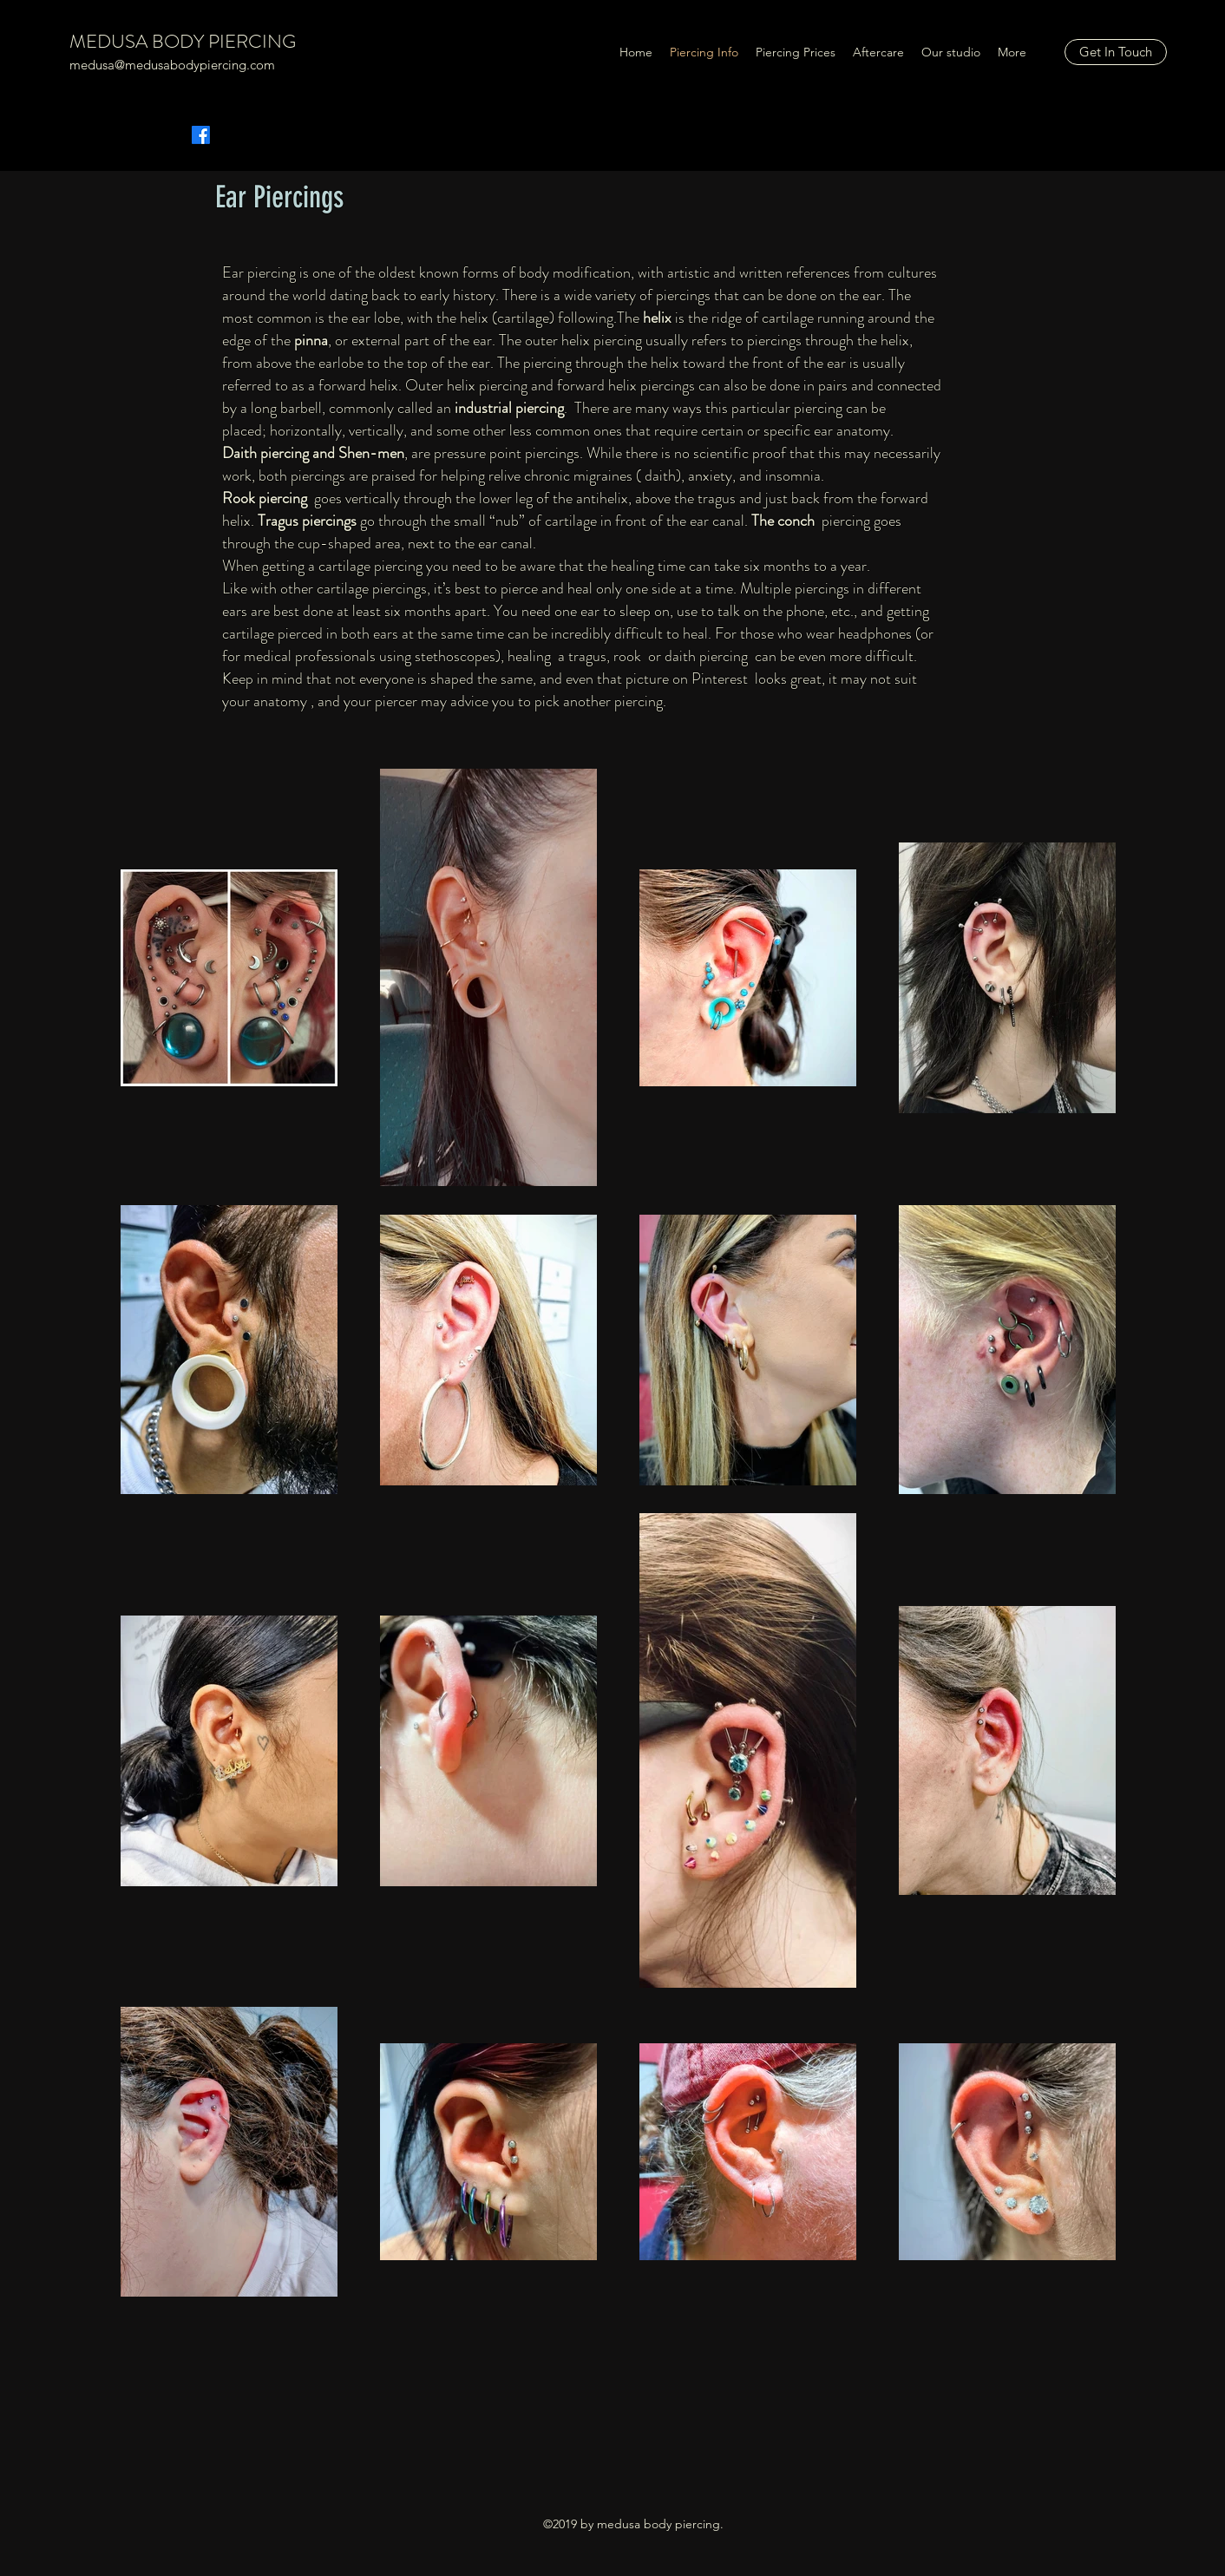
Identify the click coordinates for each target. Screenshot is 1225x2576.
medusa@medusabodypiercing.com (172, 64)
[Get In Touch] (1116, 52)
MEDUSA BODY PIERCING (182, 41)
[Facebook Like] (295, 121)
